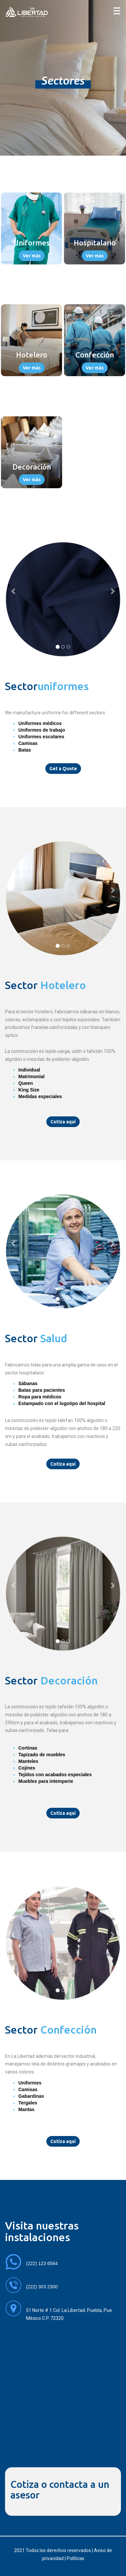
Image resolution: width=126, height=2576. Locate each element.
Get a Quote (63, 768)
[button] (13, 591)
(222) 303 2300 (42, 2286)
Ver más (32, 255)
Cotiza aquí (63, 1121)
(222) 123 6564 (42, 2263)
